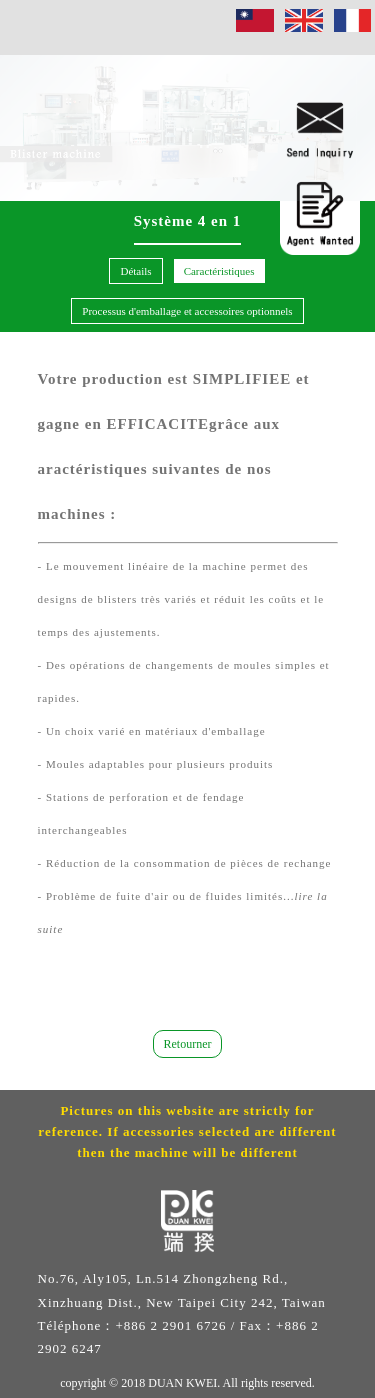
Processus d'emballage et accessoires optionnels (187, 311)
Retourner (188, 1044)
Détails (135, 271)
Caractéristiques (219, 271)
